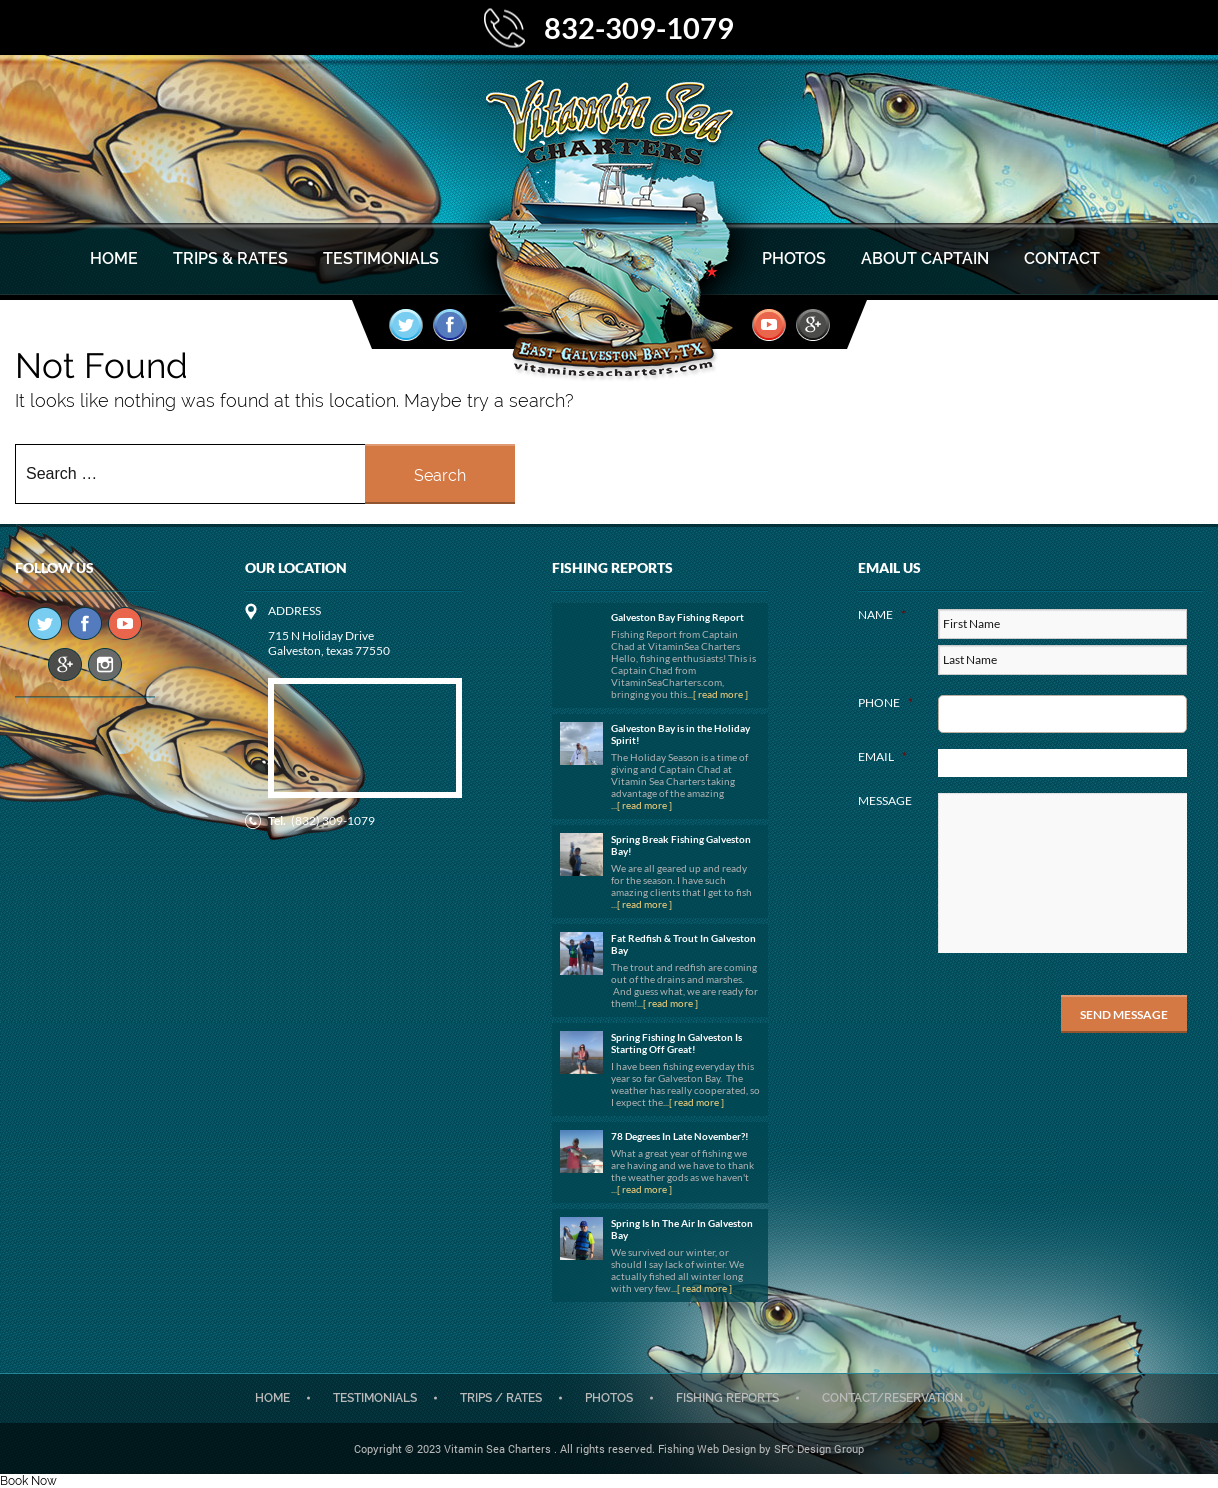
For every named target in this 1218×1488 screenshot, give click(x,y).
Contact (1062, 258)
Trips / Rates (501, 1398)
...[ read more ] (717, 694)
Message (885, 800)
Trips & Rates (230, 258)
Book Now (28, 1481)
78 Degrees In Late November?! (680, 1136)
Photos (794, 258)
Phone (885, 702)
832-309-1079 (639, 27)
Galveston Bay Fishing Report (677, 617)
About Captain (925, 258)
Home (114, 258)
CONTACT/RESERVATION (892, 1398)
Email (882, 756)
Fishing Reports (727, 1398)
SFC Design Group (819, 1448)
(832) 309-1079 (333, 820)
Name (882, 614)
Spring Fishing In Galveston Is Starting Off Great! (676, 1043)
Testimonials (381, 258)
